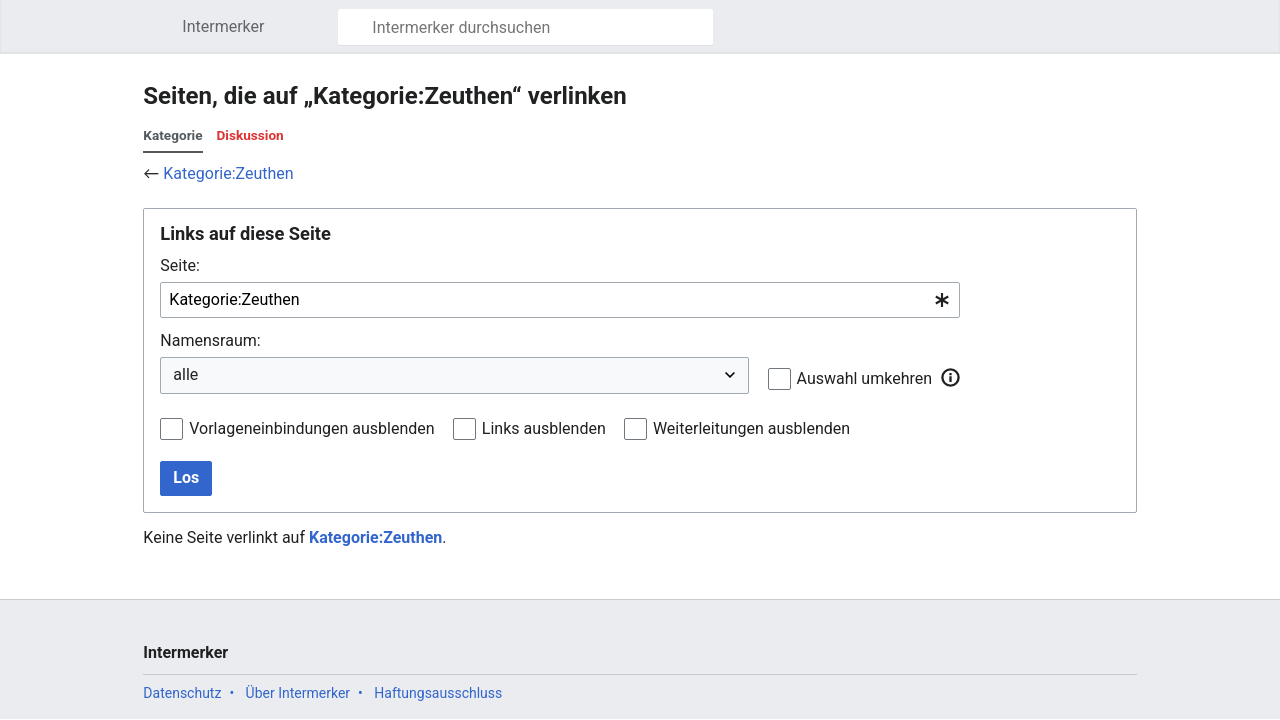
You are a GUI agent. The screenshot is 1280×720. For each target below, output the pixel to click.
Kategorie (172, 135)
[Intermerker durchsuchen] (525, 27)
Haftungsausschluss (438, 693)
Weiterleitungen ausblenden (751, 428)
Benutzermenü (1132, 36)
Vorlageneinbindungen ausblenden (311, 428)
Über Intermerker (298, 693)
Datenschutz (182, 693)
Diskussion (250, 135)
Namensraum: (210, 340)
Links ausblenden (544, 428)
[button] (950, 378)
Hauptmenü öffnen (160, 36)
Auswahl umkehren (865, 378)
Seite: (179, 265)
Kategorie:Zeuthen (228, 173)
